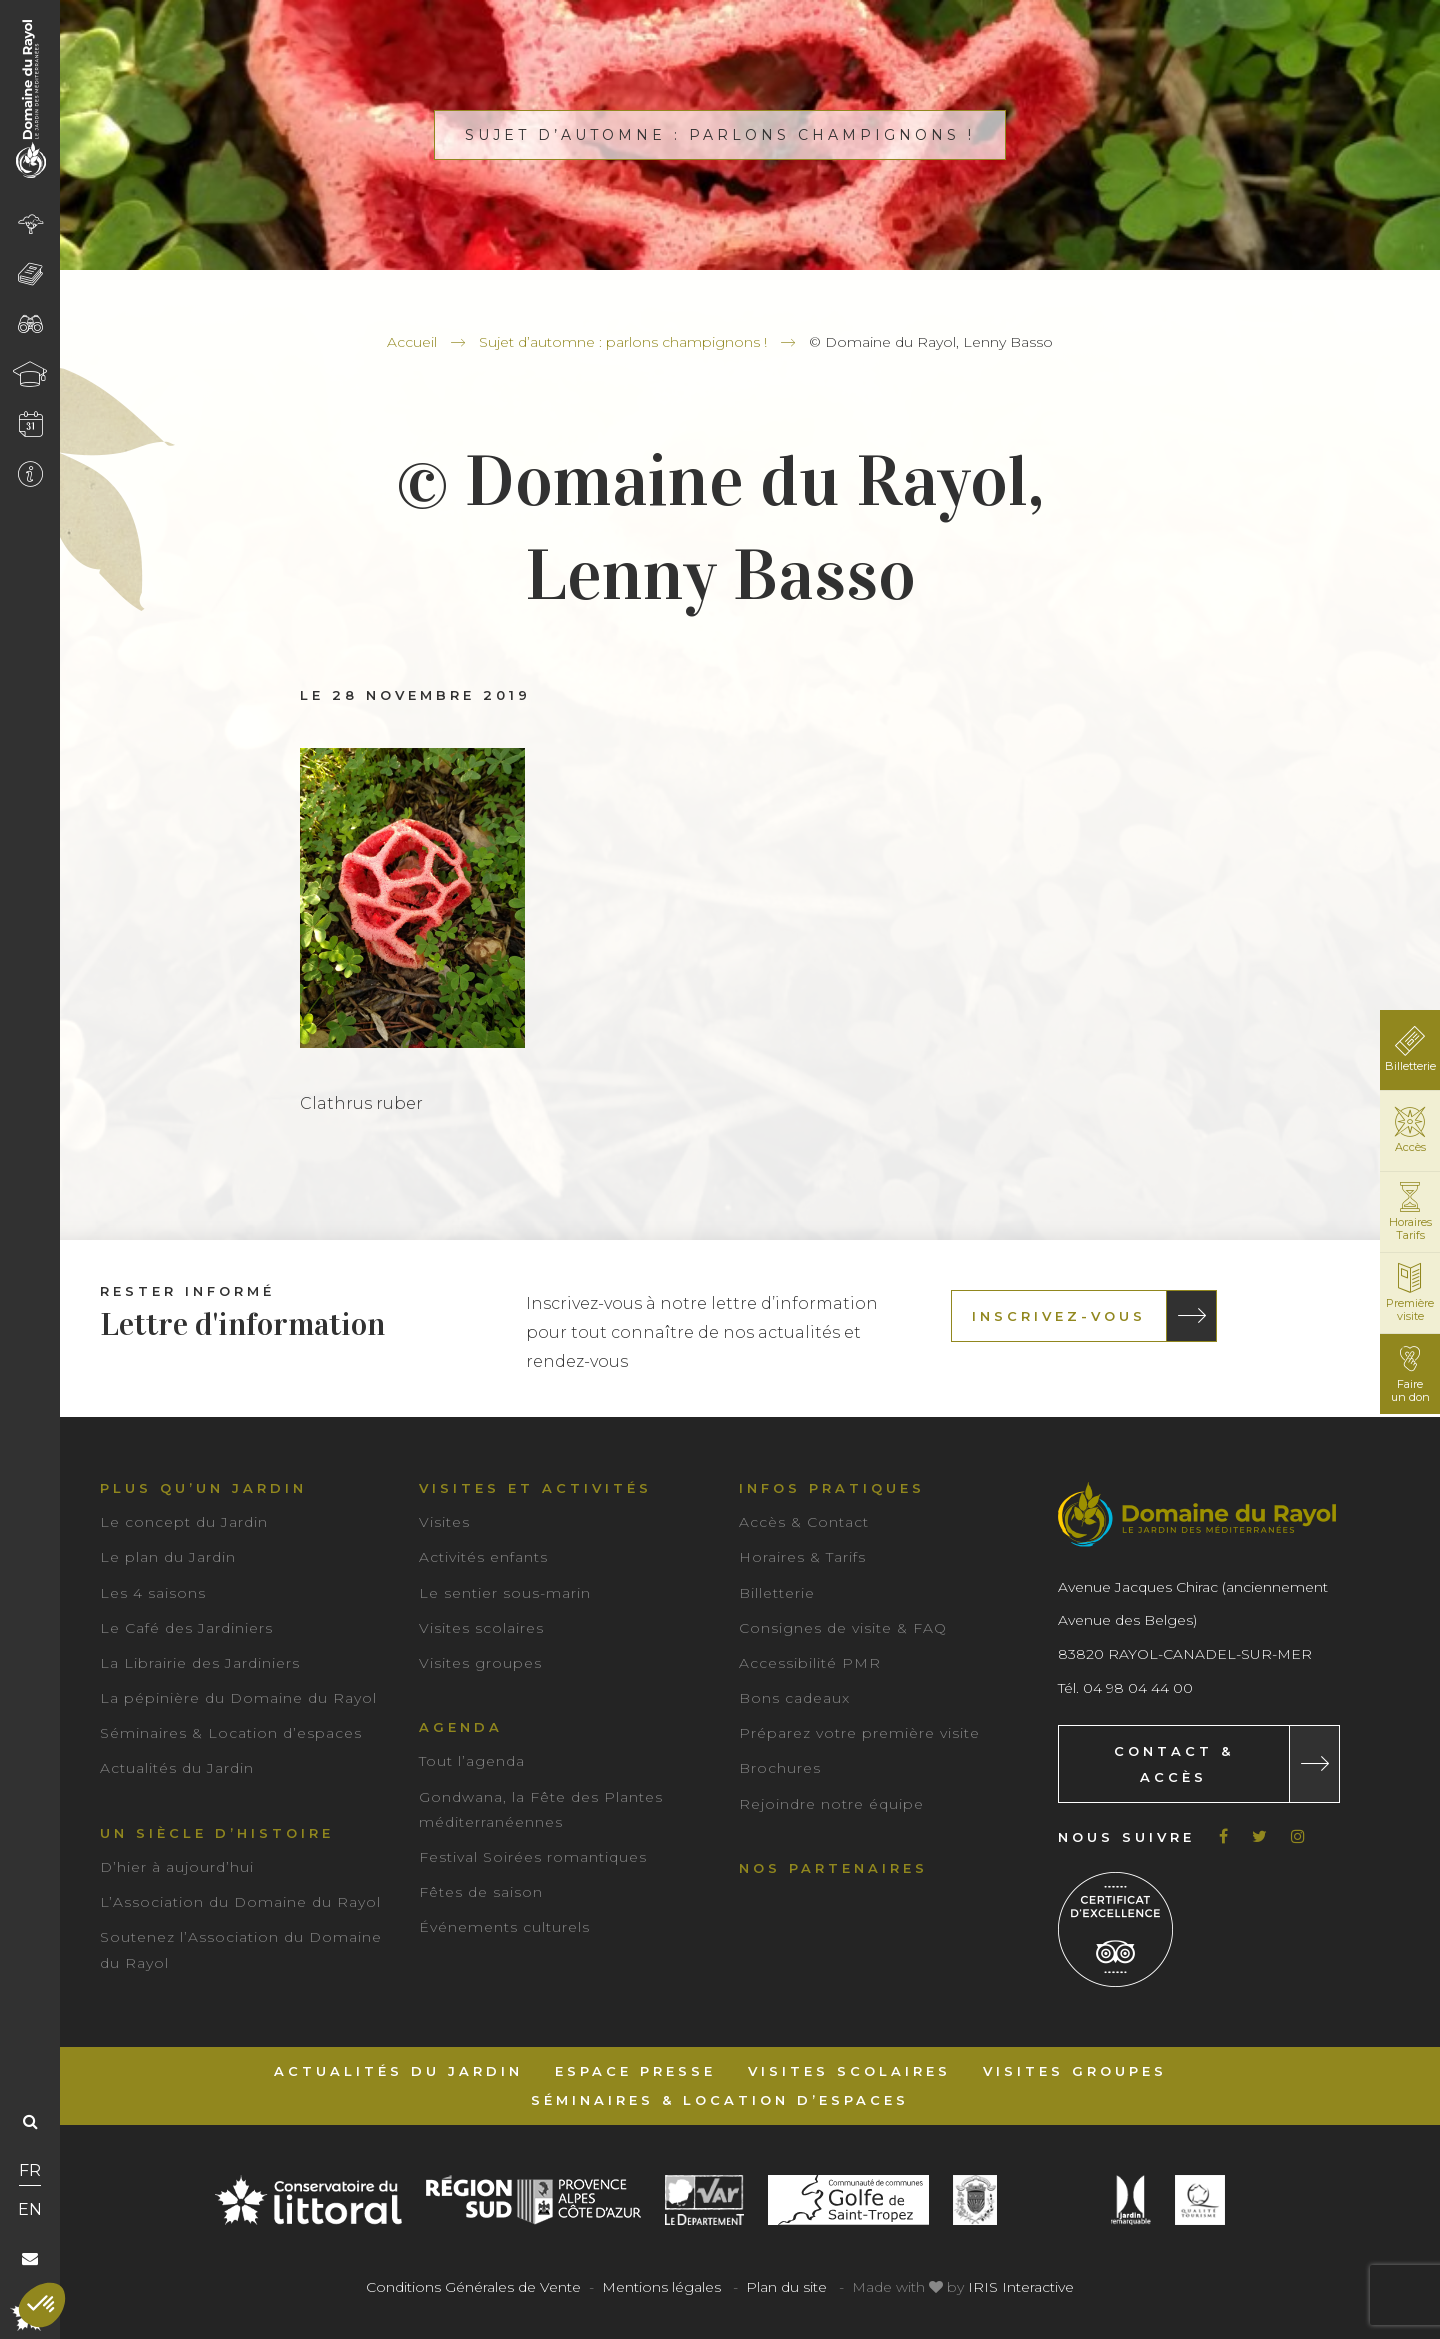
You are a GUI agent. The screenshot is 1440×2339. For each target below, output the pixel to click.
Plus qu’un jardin (203, 1488)
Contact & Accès (1174, 1764)
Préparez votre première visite (859, 1733)
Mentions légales (661, 2287)
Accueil (412, 342)
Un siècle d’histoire (217, 1833)
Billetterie (777, 1593)
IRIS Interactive (1021, 2287)
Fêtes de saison (481, 1892)
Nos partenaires (833, 1868)
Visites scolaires (481, 1628)
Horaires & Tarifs (802, 1557)
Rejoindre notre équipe (831, 1804)
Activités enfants (483, 1557)
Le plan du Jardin (168, 1557)
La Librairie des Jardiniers (200, 1663)
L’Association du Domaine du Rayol (240, 1902)
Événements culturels (504, 1927)
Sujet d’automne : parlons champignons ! (623, 342)
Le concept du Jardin (184, 1522)
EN (30, 2209)
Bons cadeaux (794, 1698)
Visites (444, 1522)
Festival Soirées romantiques (533, 1857)
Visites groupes (480, 1663)
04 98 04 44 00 (1138, 1688)
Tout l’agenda (472, 1761)
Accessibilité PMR (810, 1663)
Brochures (780, 1768)
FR (30, 2170)
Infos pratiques (832, 1488)
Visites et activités (535, 1488)
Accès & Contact (804, 1522)
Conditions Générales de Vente (473, 2287)
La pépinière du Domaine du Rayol (238, 1698)
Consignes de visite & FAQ (843, 1628)
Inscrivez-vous (1059, 1316)
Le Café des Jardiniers (186, 1628)
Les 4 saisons (153, 1593)
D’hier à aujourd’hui (177, 1867)
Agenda (461, 1727)
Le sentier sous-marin (505, 1593)
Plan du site (786, 2287)
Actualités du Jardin (177, 1768)
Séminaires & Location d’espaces (231, 1733)
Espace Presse (635, 2071)
